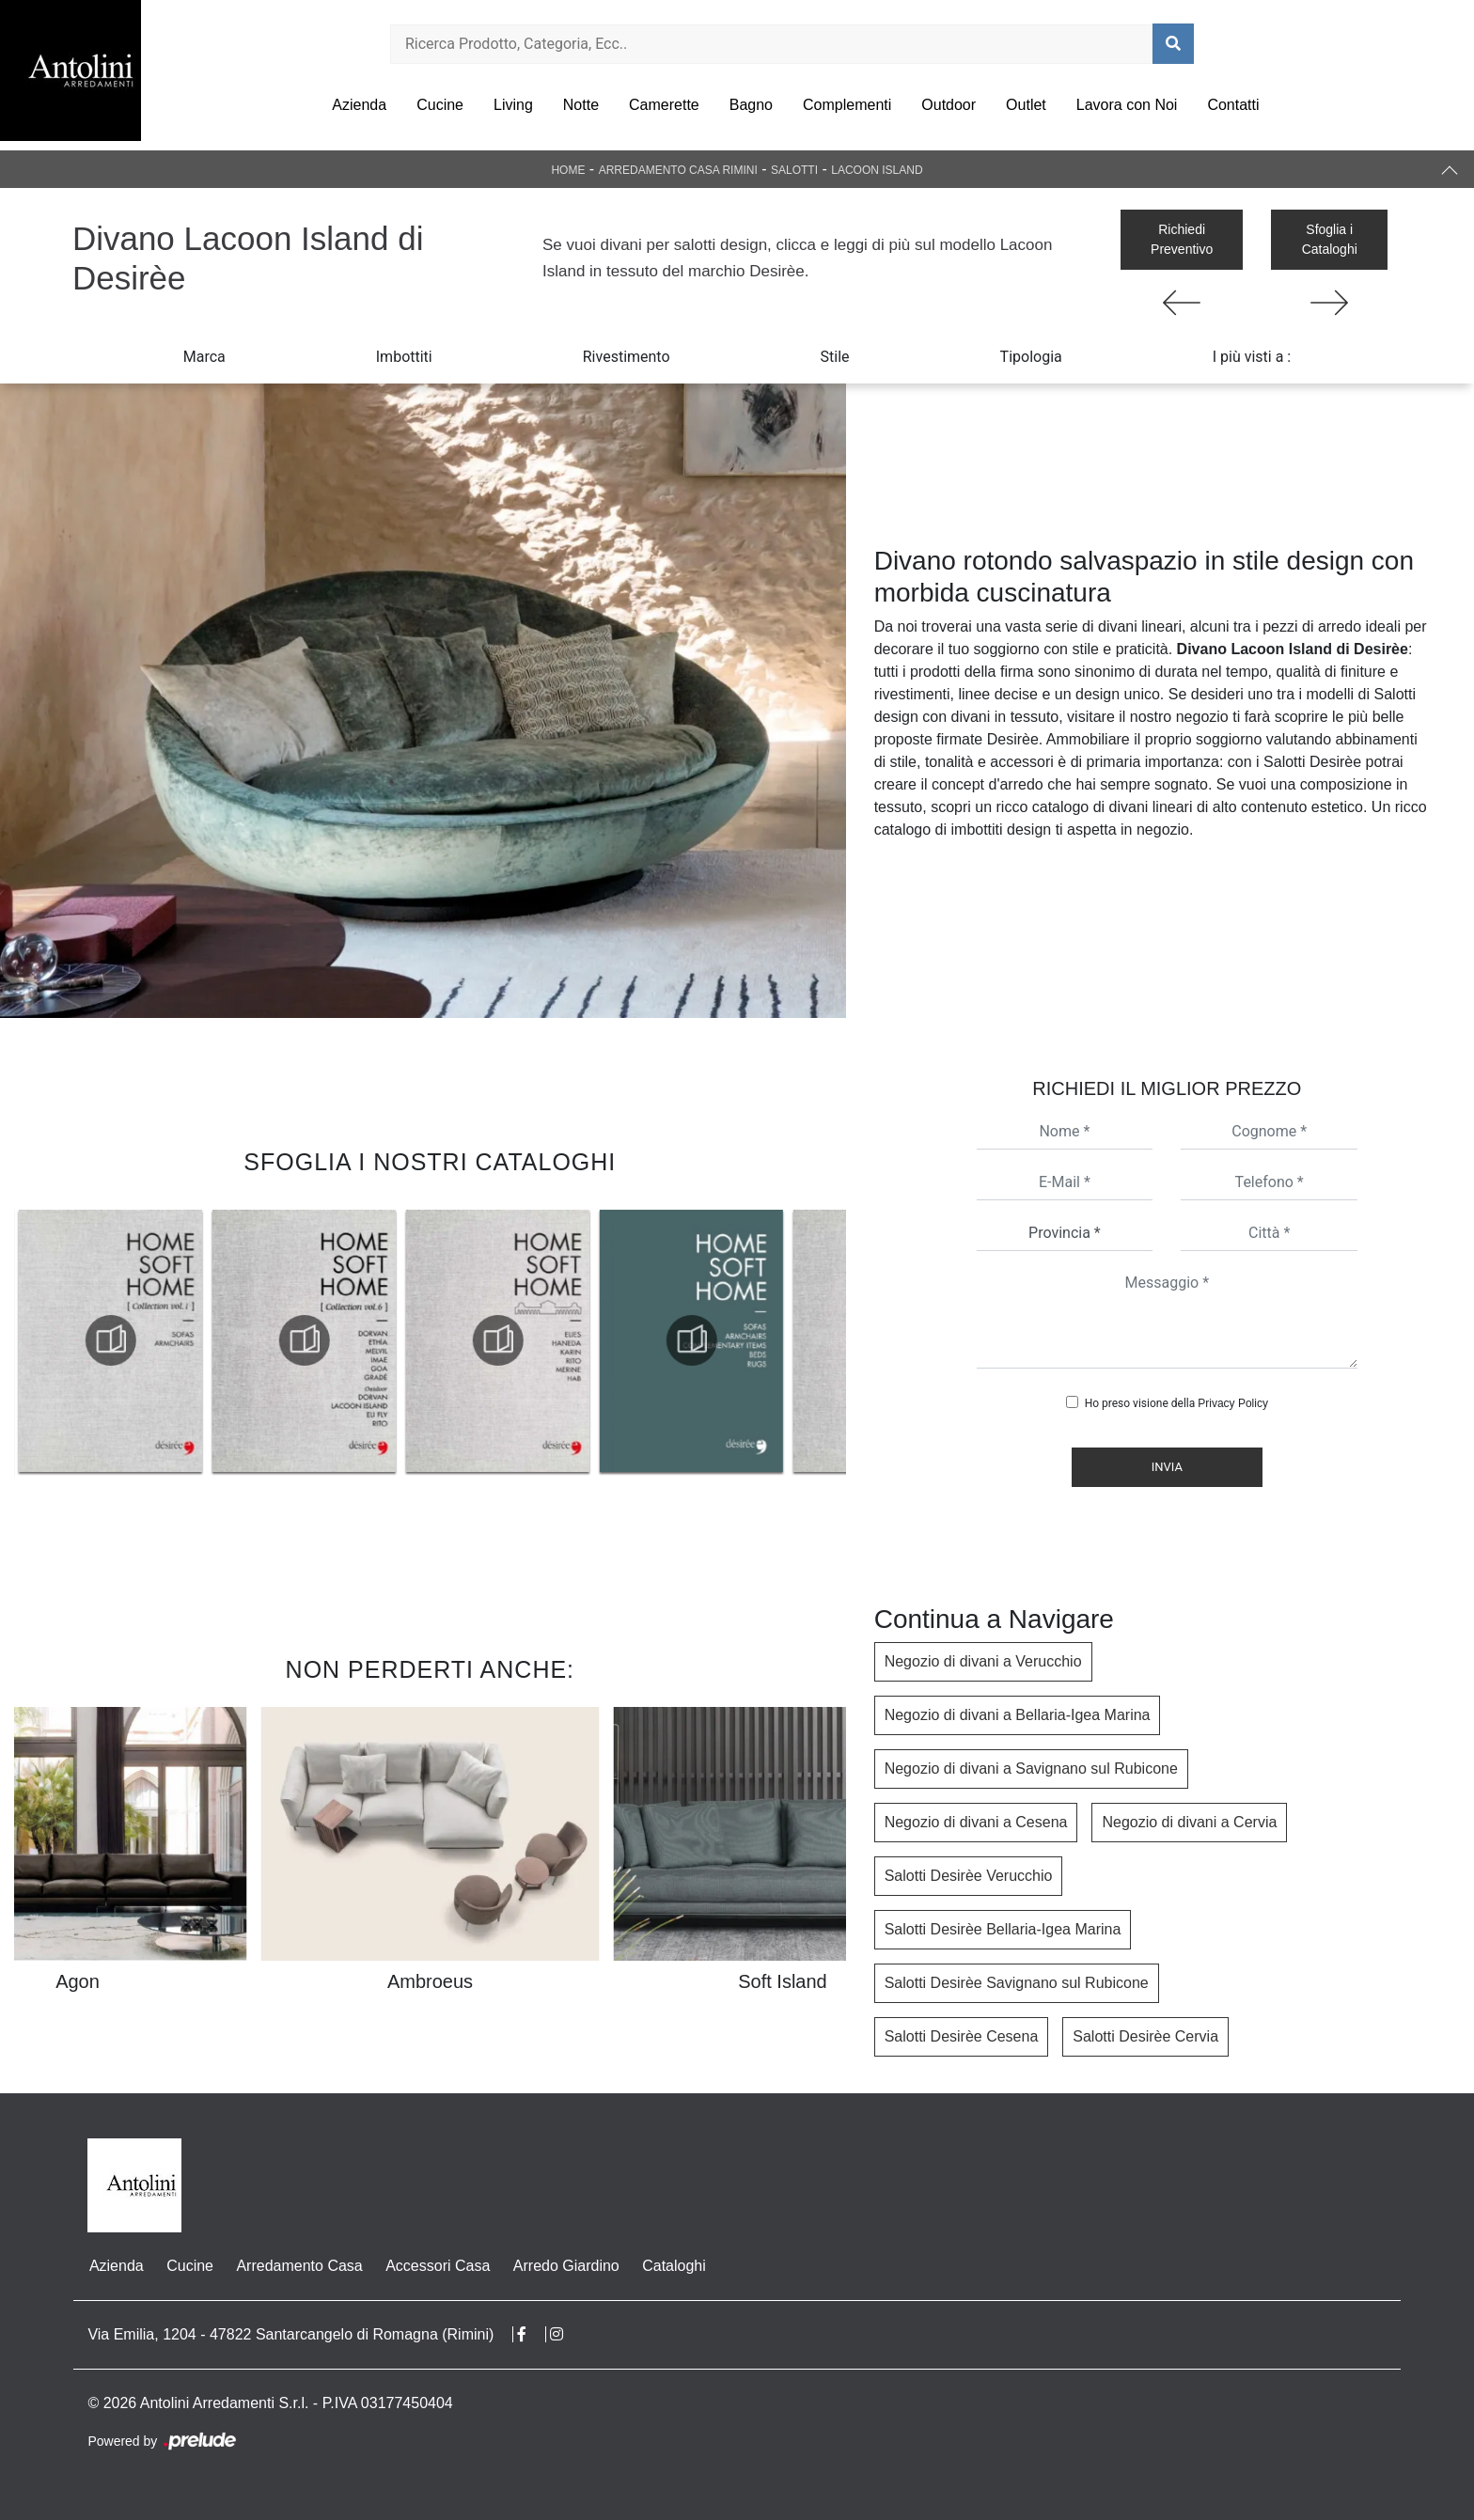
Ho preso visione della (1176, 1403)
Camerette (664, 105)
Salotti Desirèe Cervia (1145, 2036)
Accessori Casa (435, 2266)
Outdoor (948, 105)
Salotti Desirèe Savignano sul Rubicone (1017, 1983)
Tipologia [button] (1031, 357)
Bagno (751, 105)
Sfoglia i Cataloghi (1329, 239)
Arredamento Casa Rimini (678, 170)
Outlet (1026, 105)
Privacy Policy (1233, 1403)
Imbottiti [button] (404, 357)
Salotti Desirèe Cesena (962, 2036)
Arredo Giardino (563, 2266)
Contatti (1233, 105)
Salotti (794, 170)
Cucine (439, 105)
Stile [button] (835, 357)
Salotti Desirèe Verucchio (969, 1876)
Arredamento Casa (297, 2266)
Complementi (847, 105)
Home (568, 170)
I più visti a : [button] (1252, 357)
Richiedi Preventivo (1182, 239)
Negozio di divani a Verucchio (983, 1661)
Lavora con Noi (1127, 105)
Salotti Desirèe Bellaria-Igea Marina (1003, 1929)
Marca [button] (204, 357)
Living (513, 105)
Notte (581, 105)
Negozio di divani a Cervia (1189, 1822)
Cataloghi (670, 2266)
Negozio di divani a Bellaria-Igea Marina (1018, 1715)
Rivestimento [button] (626, 357)
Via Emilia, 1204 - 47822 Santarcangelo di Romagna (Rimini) (290, 2334)
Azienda (359, 105)
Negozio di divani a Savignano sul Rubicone (1031, 1769)
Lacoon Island (876, 170)
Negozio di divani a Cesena (976, 1822)
